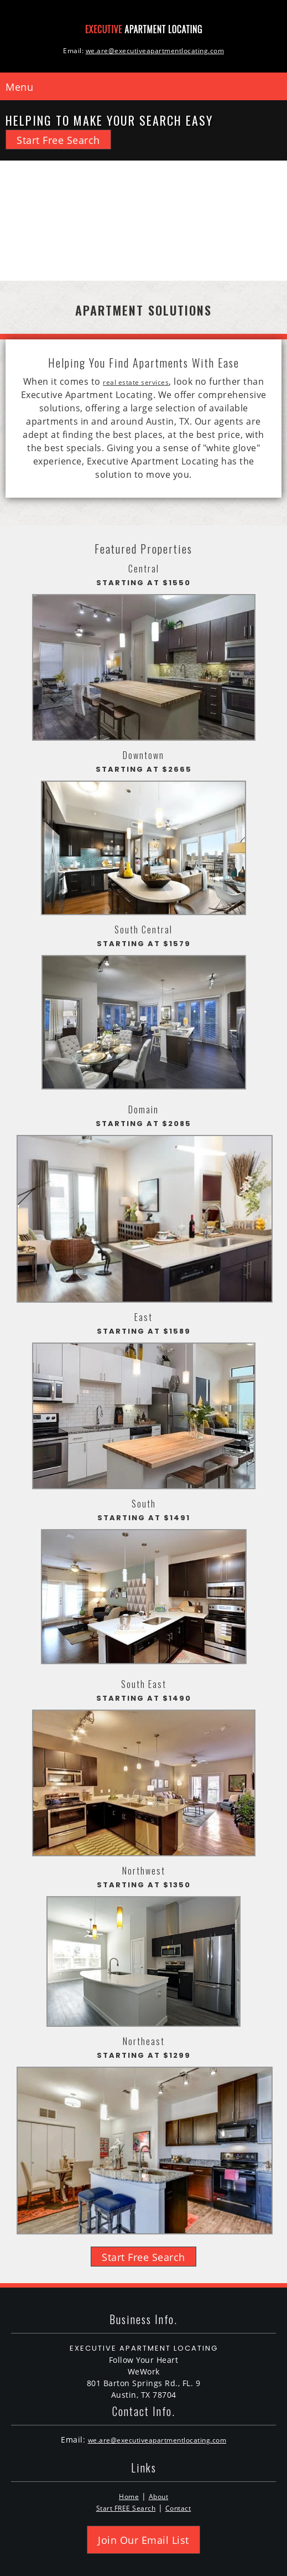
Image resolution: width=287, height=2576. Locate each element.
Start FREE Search (126, 2508)
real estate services (136, 382)
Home (129, 2496)
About (159, 2496)
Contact (178, 2508)
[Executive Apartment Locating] (144, 28)
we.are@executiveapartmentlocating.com (157, 2440)
